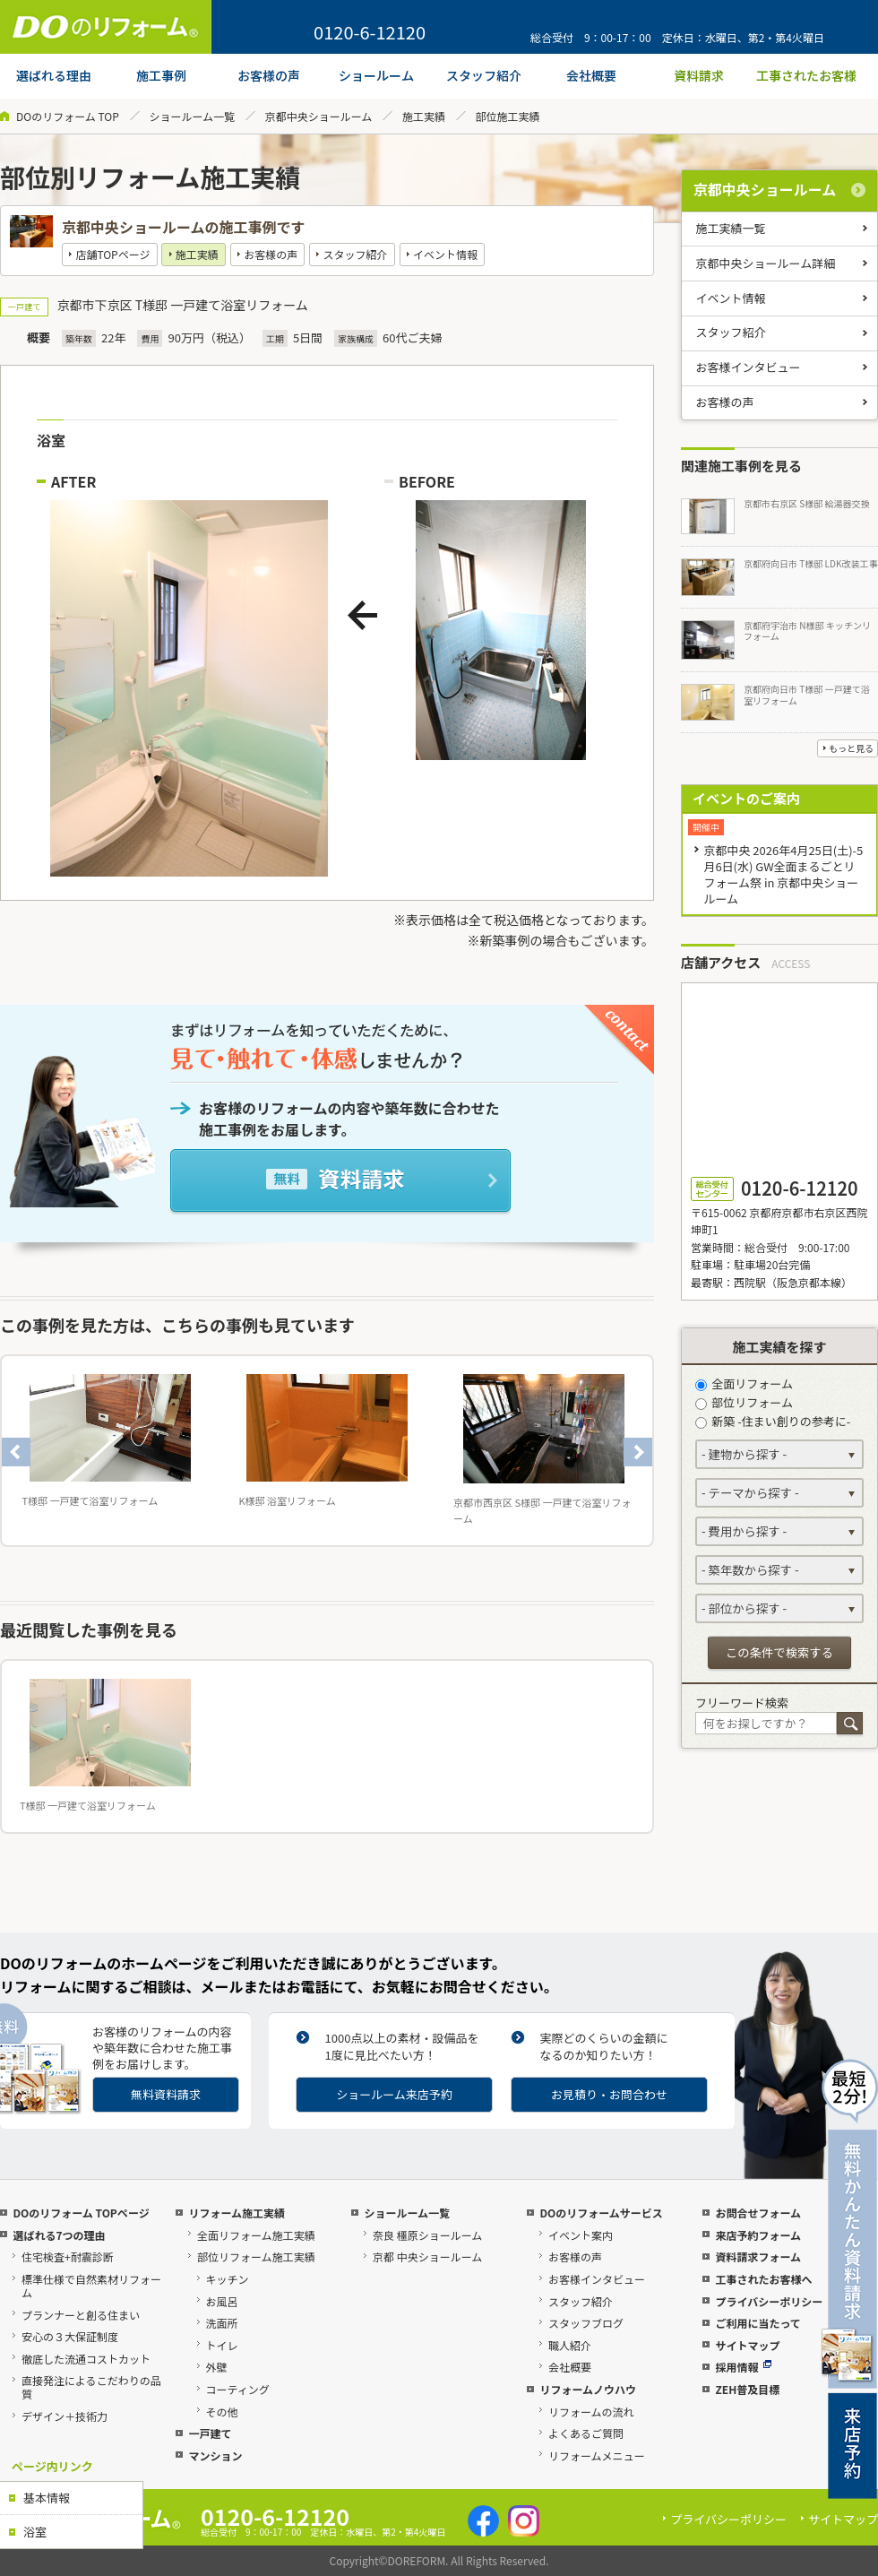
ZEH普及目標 (747, 2389)
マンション (215, 2455)
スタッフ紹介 (355, 254)
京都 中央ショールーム (427, 2256)
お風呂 (222, 2301)
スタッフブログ (586, 2322)
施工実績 (423, 116)
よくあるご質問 (586, 2433)
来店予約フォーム (758, 2235)
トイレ (222, 2345)
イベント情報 (445, 254)
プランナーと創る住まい (81, 2314)
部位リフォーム (744, 1402)
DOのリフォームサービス (600, 2212)
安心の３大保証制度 (70, 2336)
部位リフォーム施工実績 (256, 2256)
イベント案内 (580, 2235)
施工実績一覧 (731, 228)
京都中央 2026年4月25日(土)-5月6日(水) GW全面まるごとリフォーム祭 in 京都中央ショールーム (783, 874)
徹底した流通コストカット (86, 2358)
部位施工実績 (508, 116)
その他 (222, 2411)
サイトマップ (747, 2345)
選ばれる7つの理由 (59, 2235)
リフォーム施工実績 (236, 2212)
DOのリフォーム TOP (67, 116)
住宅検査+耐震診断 (68, 2256)
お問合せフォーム (758, 2212)
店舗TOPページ (112, 254)
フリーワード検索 (741, 1702)
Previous (16, 1452)
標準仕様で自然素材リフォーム (91, 2285)
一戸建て (209, 2433)
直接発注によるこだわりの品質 (91, 2387)
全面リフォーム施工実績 (256, 2235)
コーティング (238, 2389)
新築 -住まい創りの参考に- (772, 1421)
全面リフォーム (744, 1383)
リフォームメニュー (596, 2455)
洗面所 (222, 2322)
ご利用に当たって (757, 2322)
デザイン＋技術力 (65, 2416)
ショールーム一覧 (192, 116)
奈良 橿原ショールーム (427, 2235)
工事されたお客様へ (763, 2278)
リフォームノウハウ (587, 2389)
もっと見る (851, 748)
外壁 (217, 2366)
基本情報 (46, 2497)
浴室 (35, 2531)
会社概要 (569, 2366)
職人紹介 (569, 2345)
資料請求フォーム (758, 2256)
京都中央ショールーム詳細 (766, 263)
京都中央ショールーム (319, 116)
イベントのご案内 (746, 798)
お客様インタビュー (748, 367)
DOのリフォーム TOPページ (81, 2212)
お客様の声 (270, 254)
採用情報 (743, 2366)
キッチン (227, 2278)
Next (638, 1452)
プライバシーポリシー (768, 2301)
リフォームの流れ (591, 2411)
